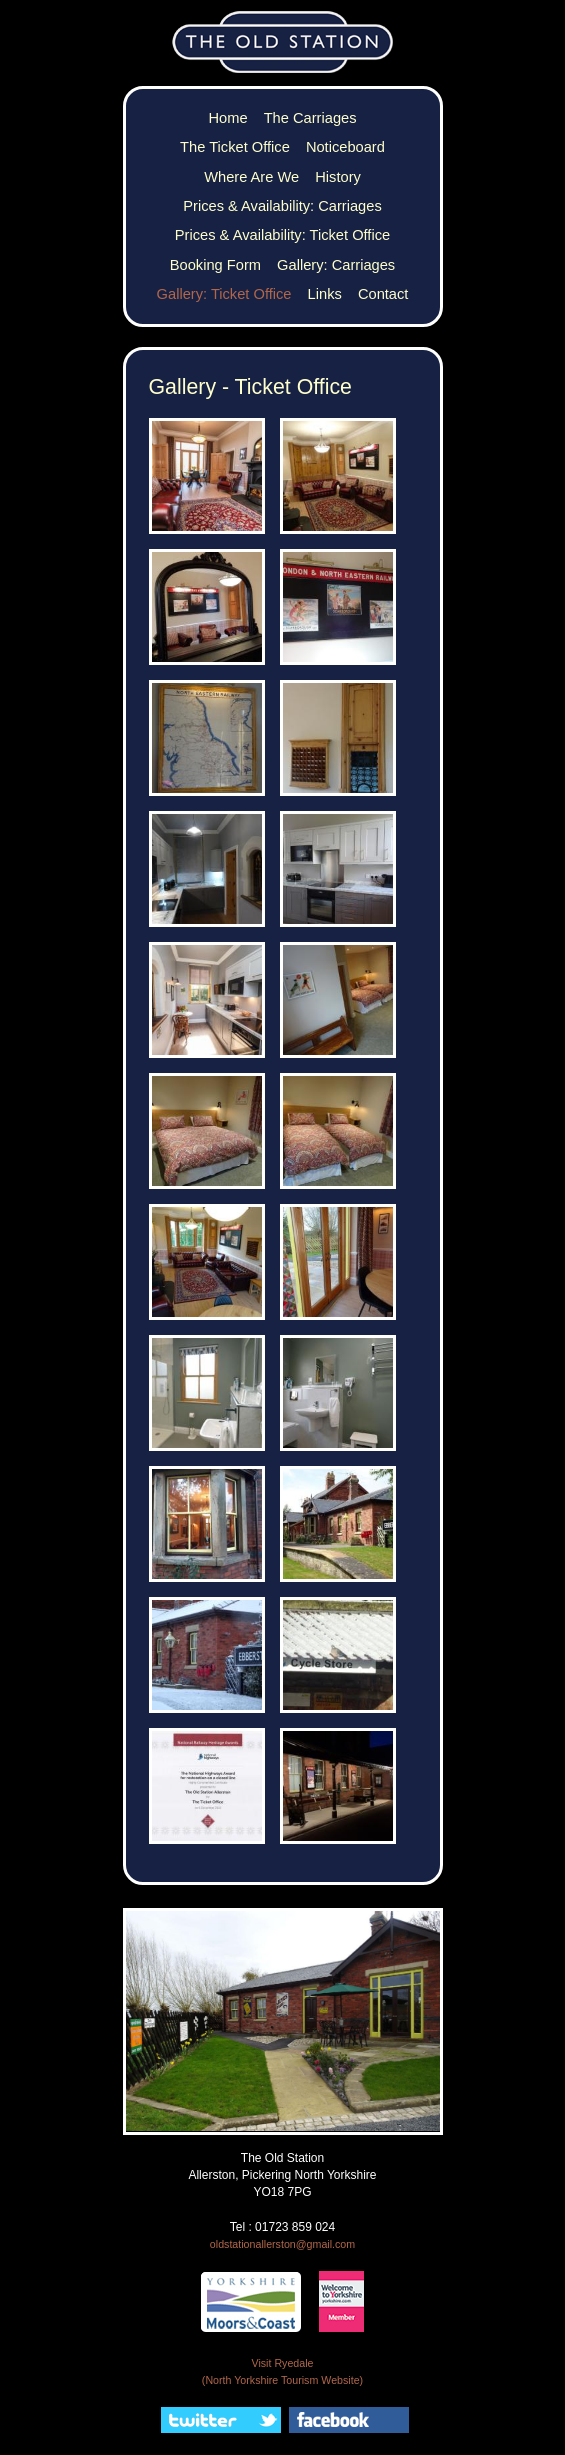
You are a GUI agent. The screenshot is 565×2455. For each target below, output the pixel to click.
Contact (383, 294)
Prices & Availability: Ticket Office (282, 235)
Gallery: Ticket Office (224, 294)
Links (325, 294)
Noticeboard (345, 147)
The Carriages (310, 118)
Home (227, 118)
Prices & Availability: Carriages (282, 206)
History (338, 177)
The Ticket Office (235, 147)
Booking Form (215, 265)
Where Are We (251, 177)
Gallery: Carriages (336, 265)
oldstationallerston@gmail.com (282, 2244)
